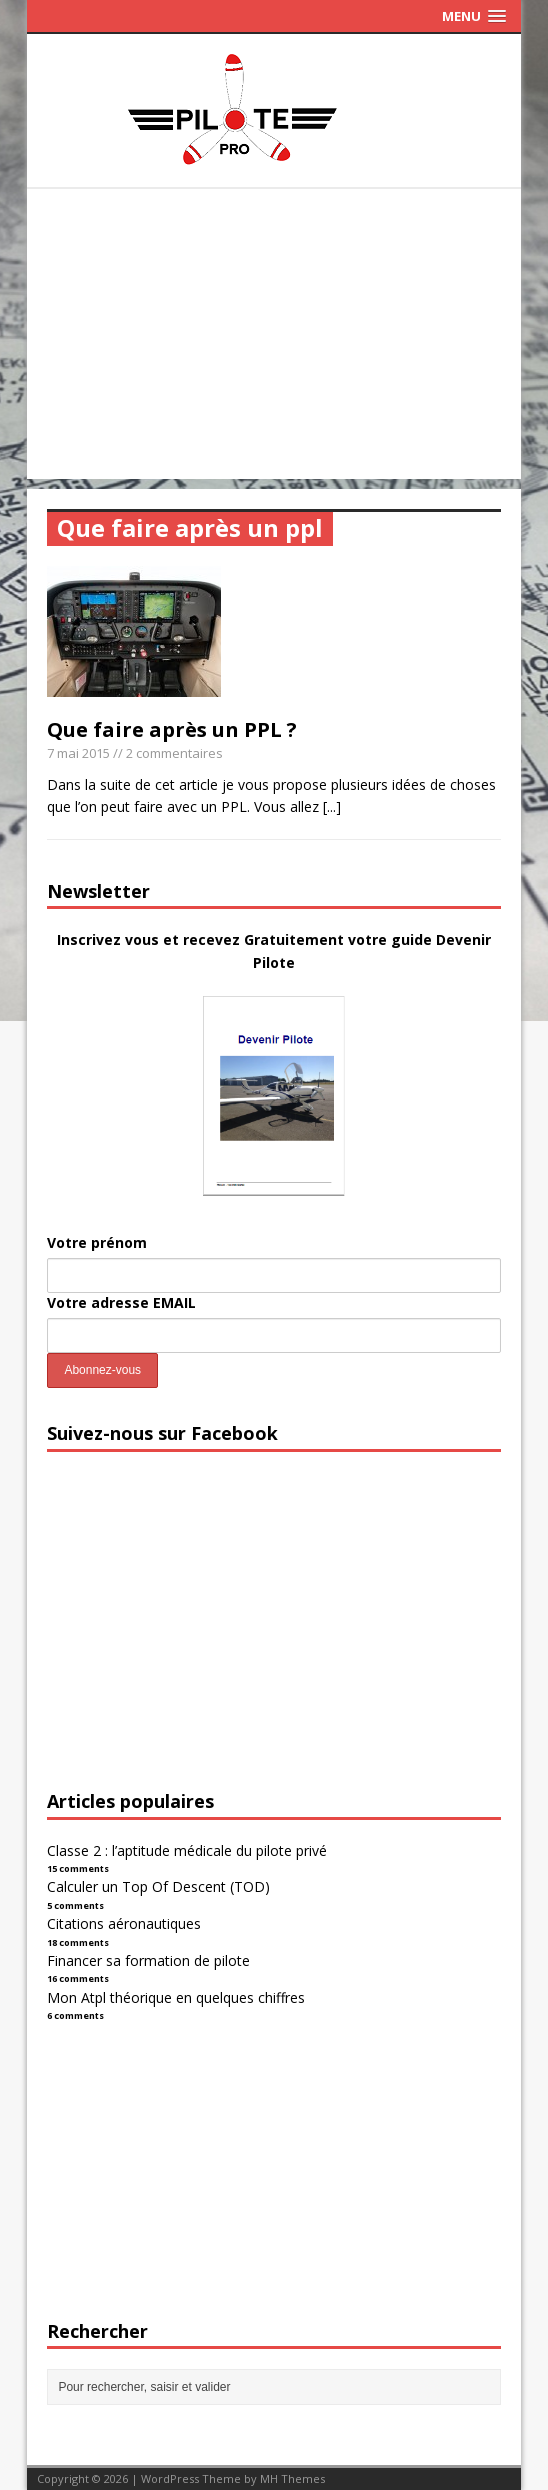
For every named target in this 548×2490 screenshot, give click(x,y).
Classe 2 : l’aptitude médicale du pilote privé (187, 1850)
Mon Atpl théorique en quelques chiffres (176, 1997)
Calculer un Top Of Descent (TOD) (158, 1886)
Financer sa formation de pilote (148, 1960)
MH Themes (292, 2478)
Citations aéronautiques (124, 1923)
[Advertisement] (274, 339)
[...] (332, 806)
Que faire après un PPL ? (172, 729)
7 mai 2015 (78, 753)
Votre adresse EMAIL (121, 1302)
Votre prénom (97, 1242)
